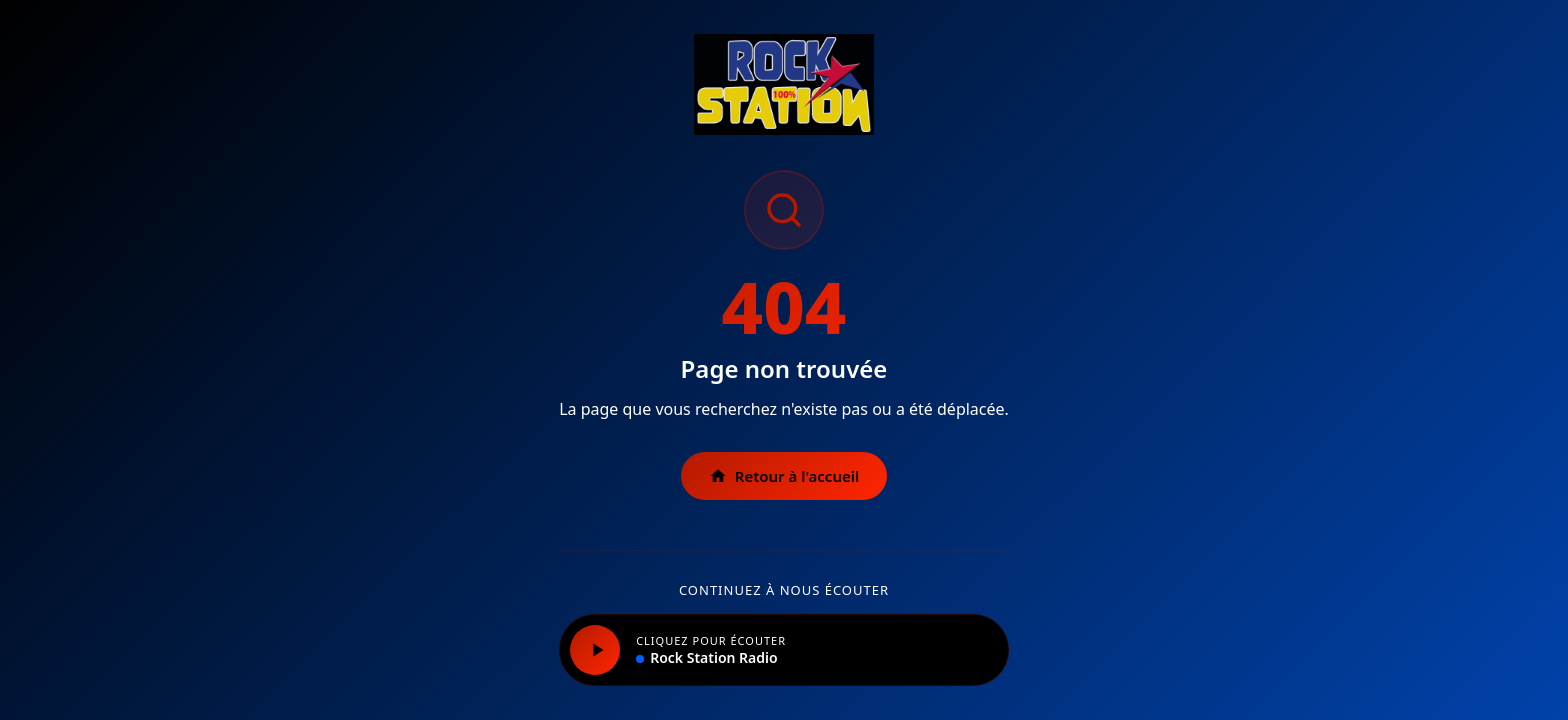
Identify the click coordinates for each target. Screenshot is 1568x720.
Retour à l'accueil (784, 476)
